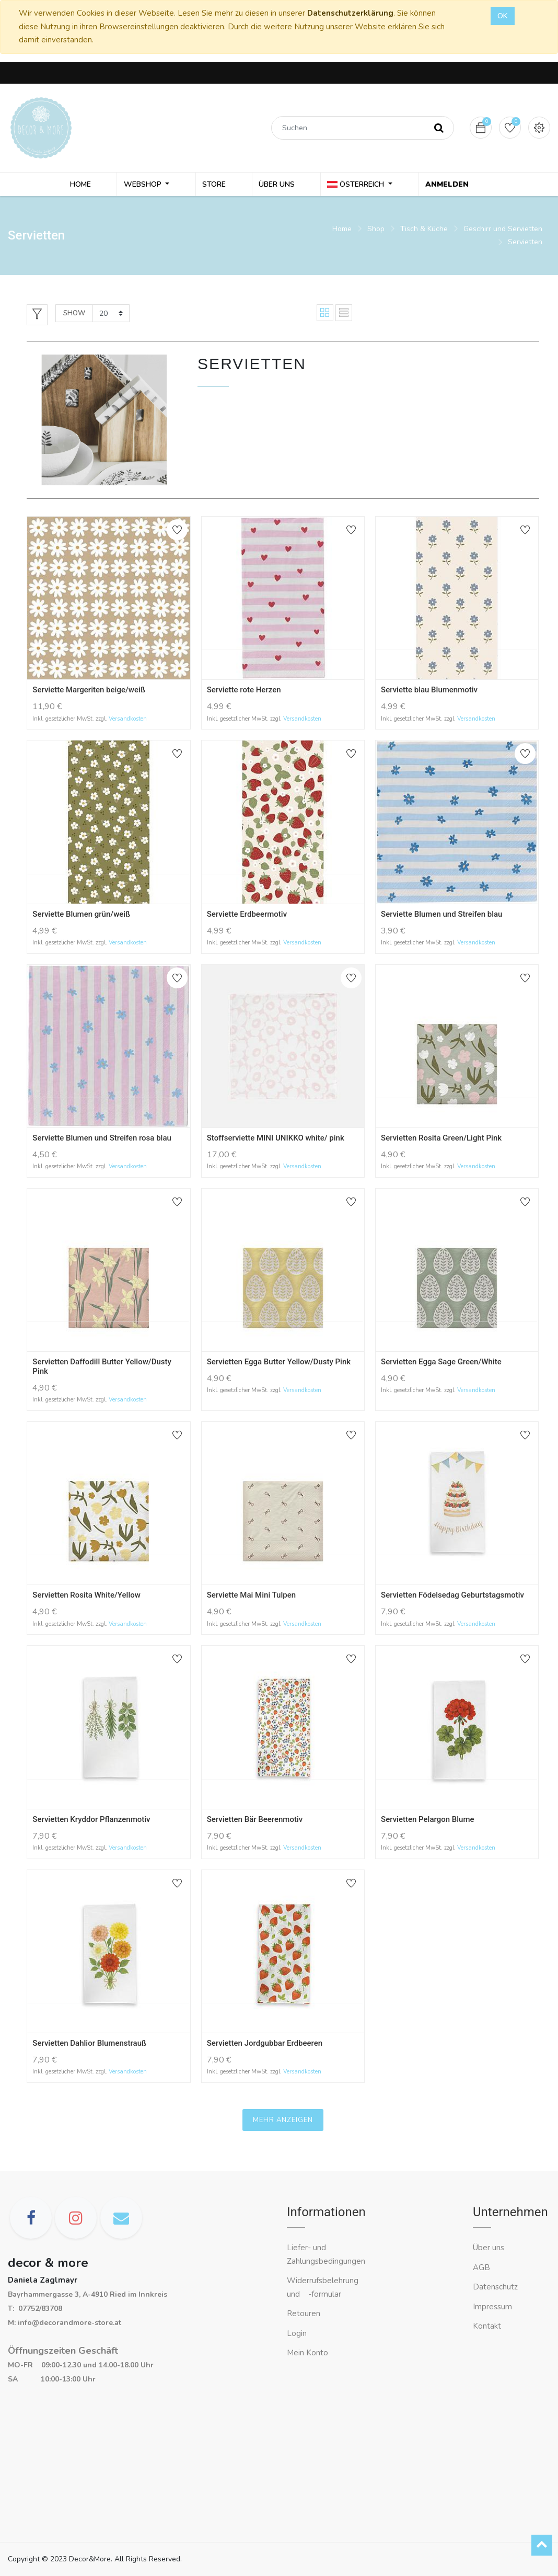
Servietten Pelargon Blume (427, 1822)
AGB (481, 2267)
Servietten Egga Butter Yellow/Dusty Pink (279, 1364)
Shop (376, 231)
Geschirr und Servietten (502, 231)
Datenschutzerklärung (350, 13)
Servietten (525, 244)
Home (342, 231)
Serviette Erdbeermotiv (247, 916)
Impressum (493, 2306)
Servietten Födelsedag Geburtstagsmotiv (452, 1597)
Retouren (303, 2313)
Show (74, 315)
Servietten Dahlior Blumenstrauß (89, 2045)
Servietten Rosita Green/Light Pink (441, 1140)
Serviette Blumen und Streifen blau (441, 916)
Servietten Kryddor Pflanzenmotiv (91, 1822)
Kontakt (488, 2326)
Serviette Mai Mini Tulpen (251, 1597)
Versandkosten (128, 721)
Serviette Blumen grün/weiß (81, 916)
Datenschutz (495, 2287)
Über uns (488, 2247)
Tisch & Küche (424, 231)
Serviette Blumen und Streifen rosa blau (101, 1140)
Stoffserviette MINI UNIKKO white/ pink (275, 1140)
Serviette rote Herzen (244, 692)
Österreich (353, 185)
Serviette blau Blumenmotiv (429, 692)
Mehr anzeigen (283, 2122)
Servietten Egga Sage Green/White (441, 1364)
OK (502, 16)
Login (297, 2333)
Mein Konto (307, 2352)
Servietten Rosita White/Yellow (86, 1597)
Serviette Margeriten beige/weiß (88, 692)
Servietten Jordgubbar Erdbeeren (264, 2045)
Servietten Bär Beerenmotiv (255, 1822)
